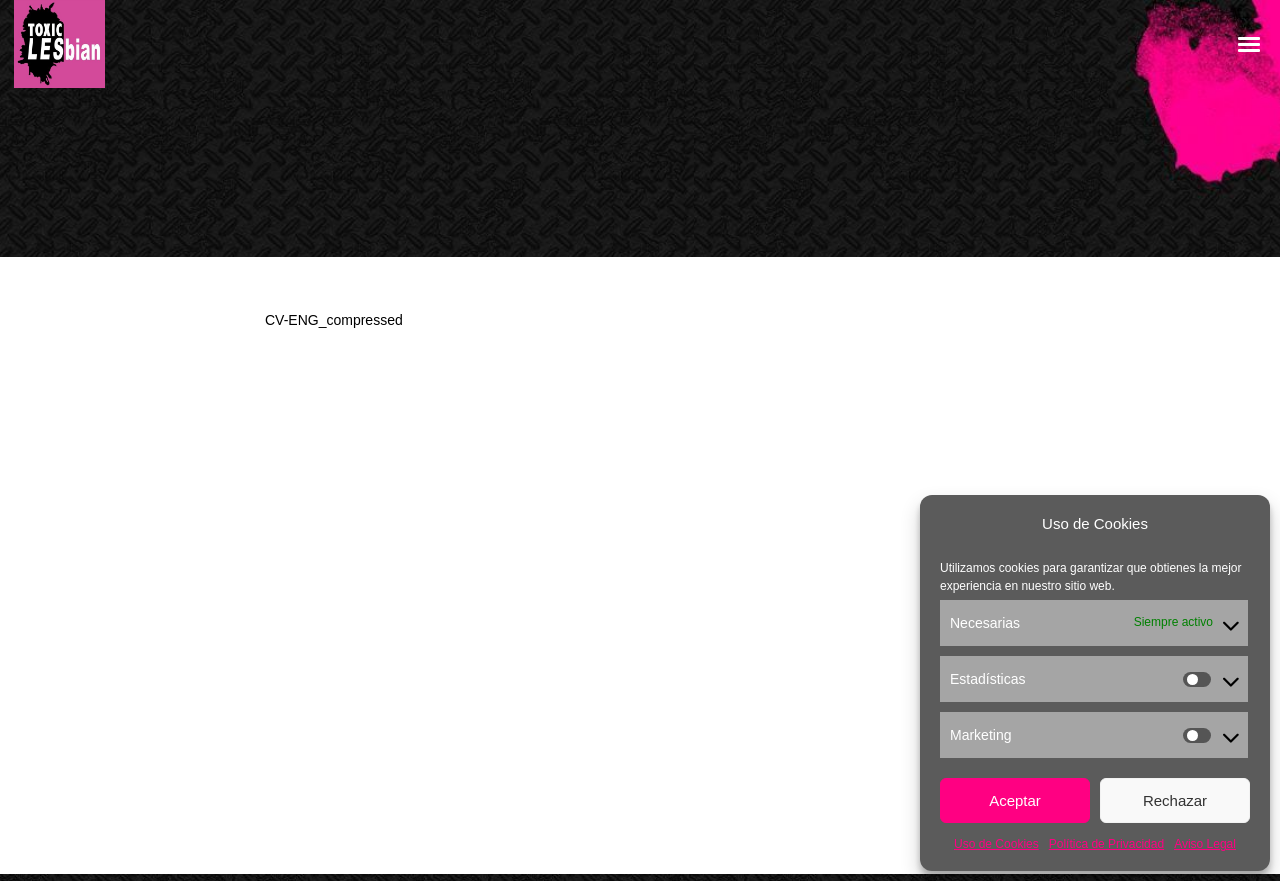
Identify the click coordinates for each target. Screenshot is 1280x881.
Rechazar (1175, 800)
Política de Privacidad (1106, 844)
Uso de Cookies (996, 844)
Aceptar (1015, 800)
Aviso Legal (1205, 844)
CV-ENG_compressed (334, 320)
